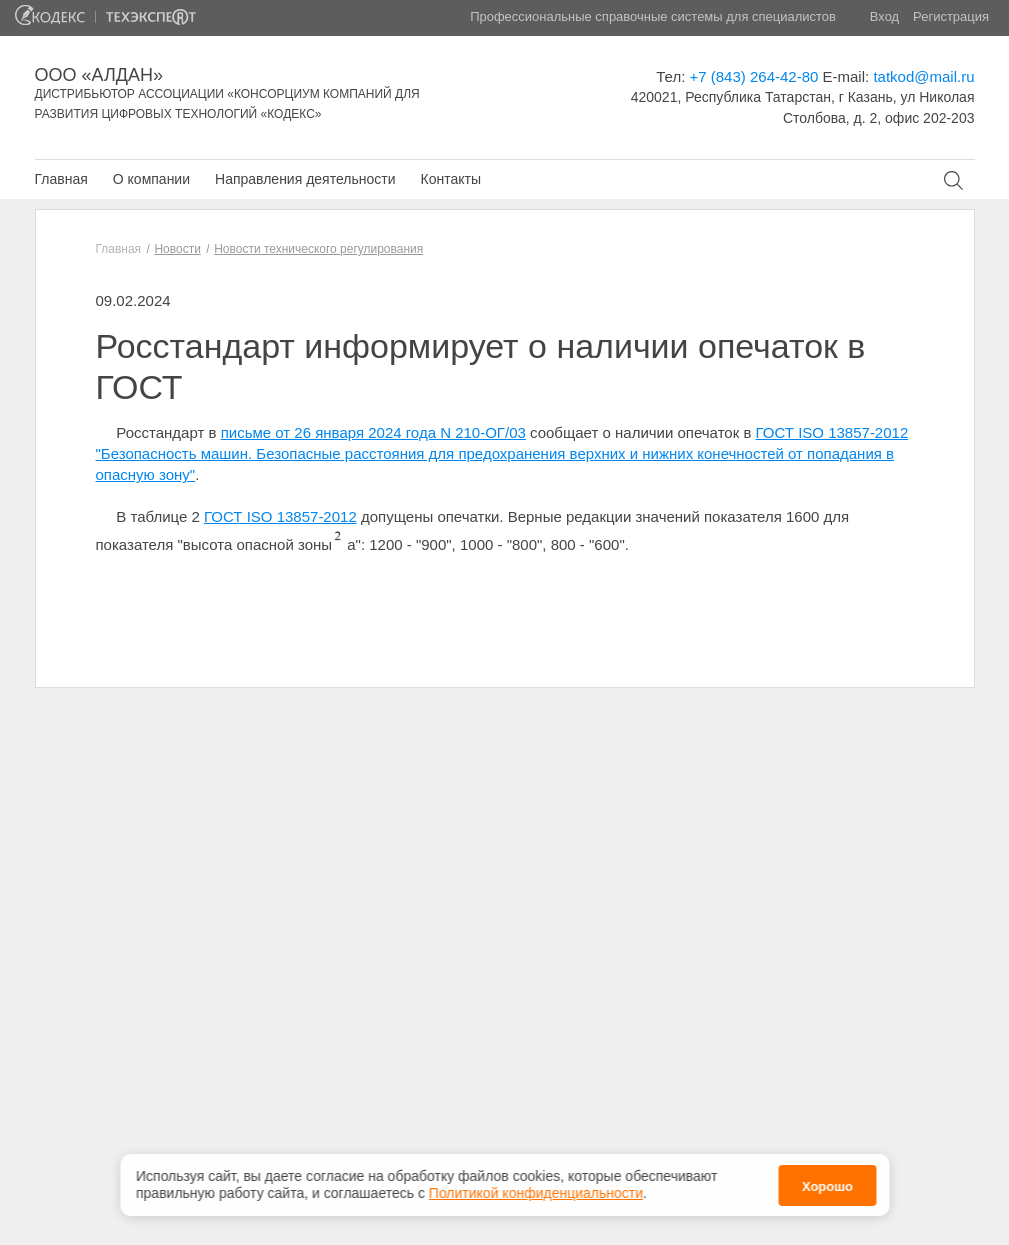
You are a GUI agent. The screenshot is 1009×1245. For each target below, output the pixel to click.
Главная (61, 179)
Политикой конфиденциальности (536, 1191)
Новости (177, 249)
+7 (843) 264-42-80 (754, 76)
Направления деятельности (305, 179)
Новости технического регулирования (318, 249)
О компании (151, 179)
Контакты (450, 179)
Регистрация (951, 16)
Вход (884, 16)
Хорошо (827, 1183)
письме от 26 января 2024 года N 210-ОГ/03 (373, 432)
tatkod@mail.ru (923, 76)
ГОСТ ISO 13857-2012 (280, 516)
